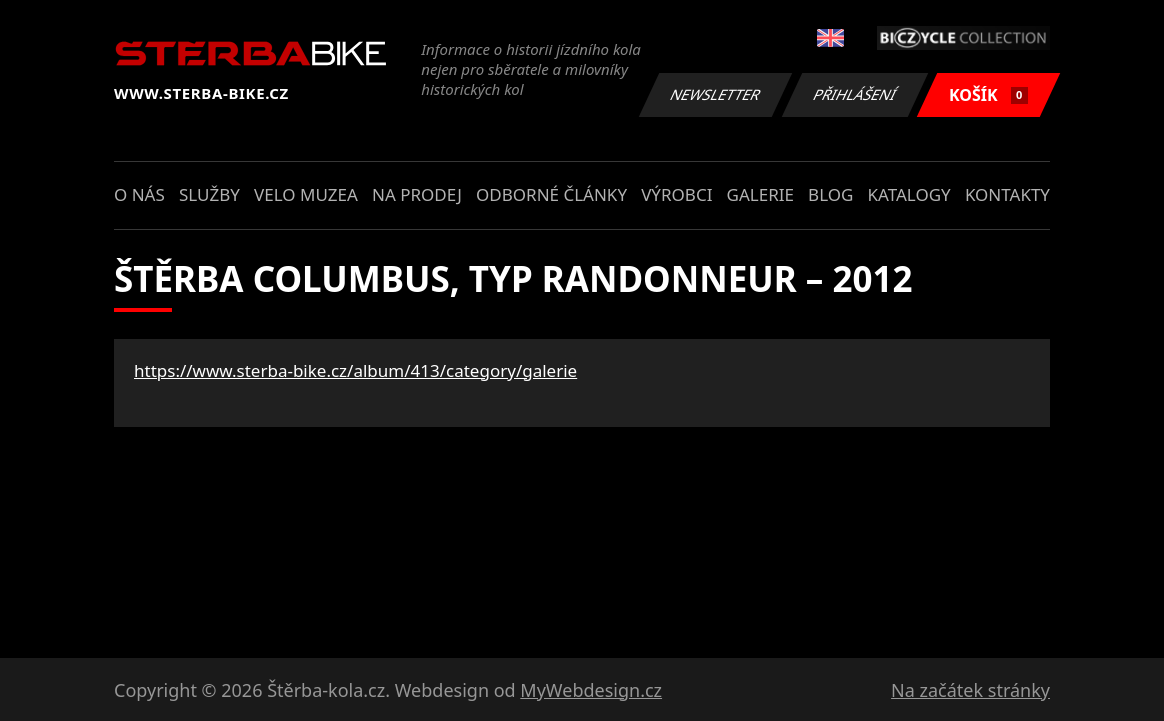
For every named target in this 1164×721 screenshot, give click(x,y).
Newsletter (715, 94)
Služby (209, 194)
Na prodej (417, 194)
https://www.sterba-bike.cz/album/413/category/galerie (355, 370)
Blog (830, 194)
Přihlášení (854, 94)
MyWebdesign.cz (591, 690)
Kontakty (1007, 194)
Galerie (760, 194)
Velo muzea (306, 194)
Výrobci (676, 194)
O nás (139, 194)
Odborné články (551, 194)
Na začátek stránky (970, 690)
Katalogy (909, 194)
